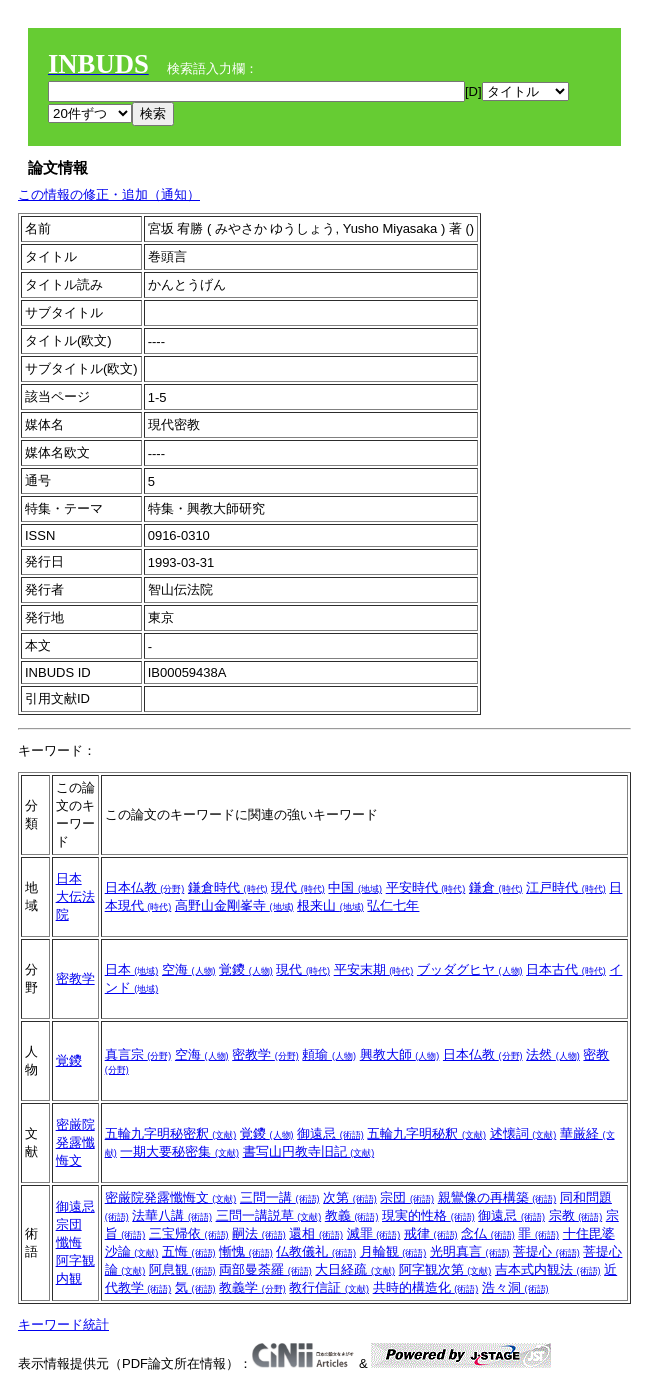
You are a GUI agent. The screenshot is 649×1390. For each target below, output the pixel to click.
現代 (298, 887)
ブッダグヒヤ (470, 969)
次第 (350, 1197)
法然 (553, 1054)
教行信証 (329, 1287)
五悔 (189, 1251)
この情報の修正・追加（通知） (109, 194)
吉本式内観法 (548, 1269)
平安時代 (426, 887)
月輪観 (393, 1251)
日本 (69, 878)
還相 (316, 1233)
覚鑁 (246, 969)
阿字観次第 (445, 1269)
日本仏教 (145, 887)
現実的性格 (428, 1215)
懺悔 (69, 1242)
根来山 (330, 905)
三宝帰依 (189, 1233)
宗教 (576, 1215)
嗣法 (259, 1233)
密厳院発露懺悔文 (75, 1142)
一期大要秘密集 (179, 1151)
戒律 (431, 1233)
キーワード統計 (63, 1324)
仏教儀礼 (316, 1251)
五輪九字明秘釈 (426, 1133)
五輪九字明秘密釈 (171, 1133)
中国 (355, 887)
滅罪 (374, 1233)
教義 (352, 1215)
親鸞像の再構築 (497, 1197)
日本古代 (566, 969)
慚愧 (246, 1251)
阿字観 (75, 1260)
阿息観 (182, 1269)
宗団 (69, 1224)
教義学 (252, 1287)
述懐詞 (523, 1133)
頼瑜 (329, 1054)
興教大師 (400, 1054)
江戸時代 (566, 887)
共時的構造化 (426, 1287)
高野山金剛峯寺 (234, 905)
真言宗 (138, 1054)
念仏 (488, 1233)
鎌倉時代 (228, 887)
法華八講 (172, 1215)
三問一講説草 (269, 1215)
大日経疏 (355, 1269)
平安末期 (374, 969)
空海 (189, 969)
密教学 (75, 978)
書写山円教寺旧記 (309, 1151)
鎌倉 (496, 887)
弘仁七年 (393, 905)
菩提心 (546, 1251)
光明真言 (470, 1251)
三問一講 (280, 1197)
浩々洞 (515, 1287)
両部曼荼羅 (265, 1269)
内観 (69, 1278)
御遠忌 (330, 1133)
